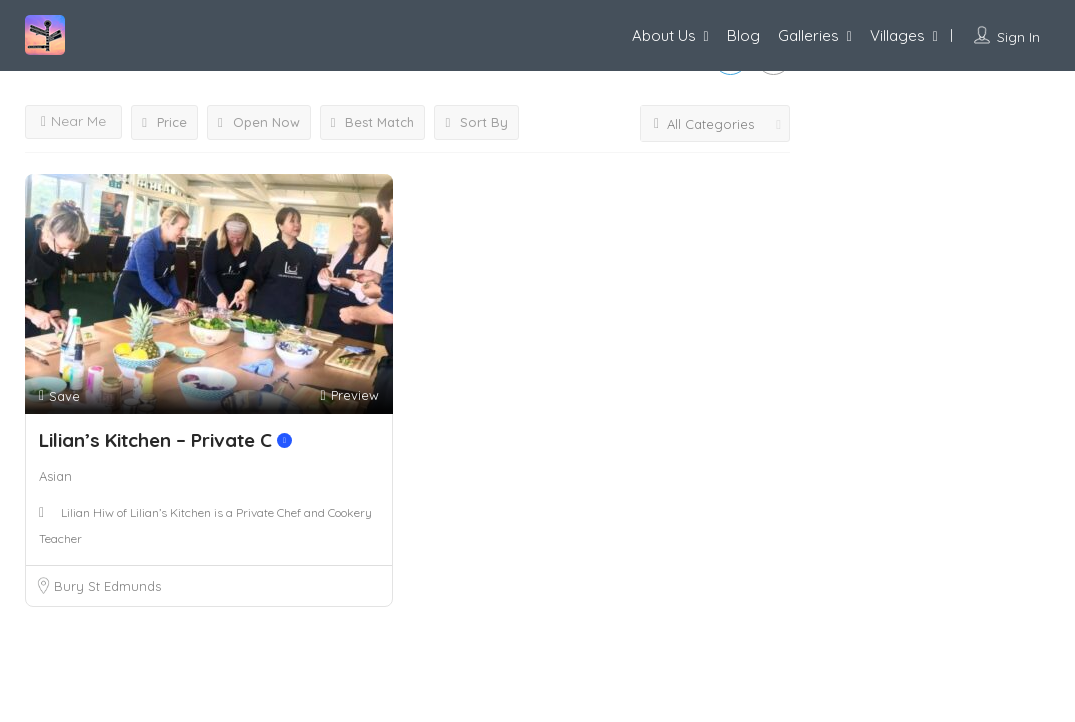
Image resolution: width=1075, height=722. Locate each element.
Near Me (73, 121)
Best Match (373, 122)
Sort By (476, 122)
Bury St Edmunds (107, 586)
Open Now (259, 122)
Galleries (808, 35)
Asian (55, 476)
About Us (664, 35)
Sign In (1018, 37)
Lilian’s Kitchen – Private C (165, 440)
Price (164, 122)
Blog (743, 35)
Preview (349, 395)
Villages (897, 35)
